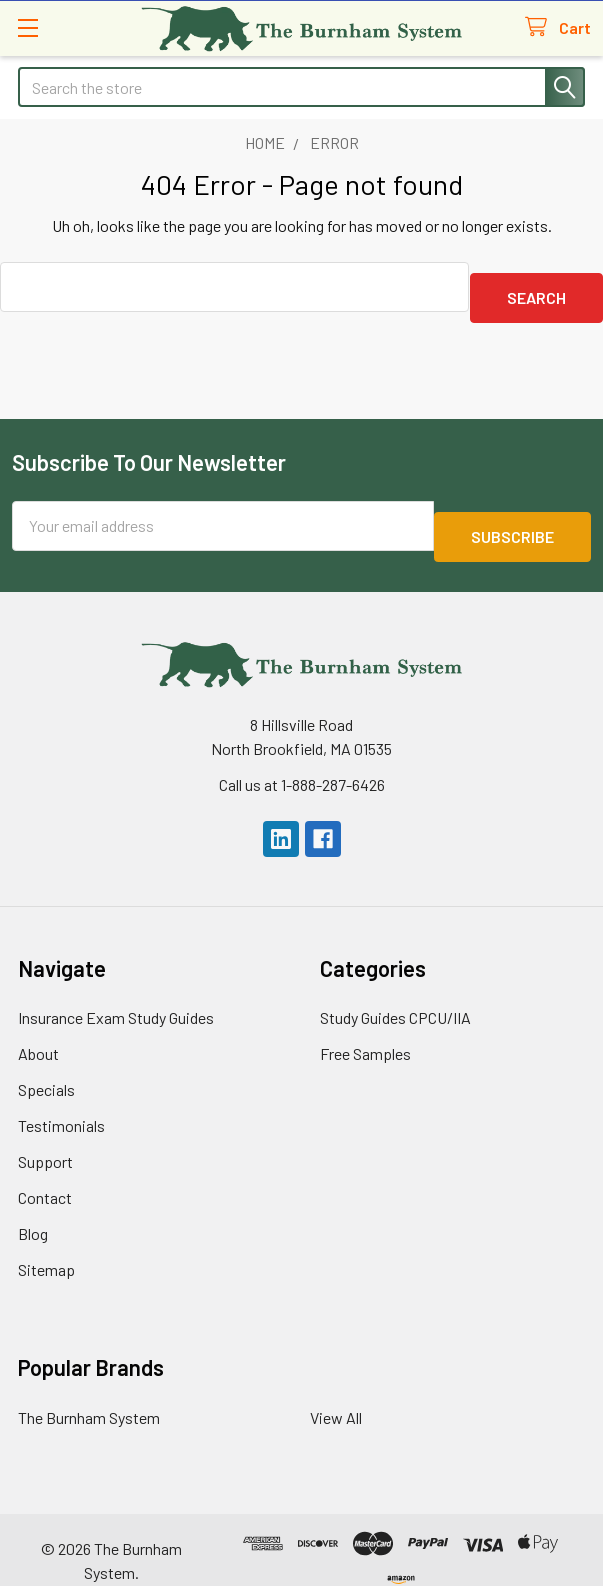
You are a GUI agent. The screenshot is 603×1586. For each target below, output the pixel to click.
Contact (45, 1175)
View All (336, 1395)
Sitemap (46, 1247)
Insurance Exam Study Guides (116, 995)
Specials (46, 1067)
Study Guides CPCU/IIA (395, 995)
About (38, 1031)
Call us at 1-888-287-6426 (302, 762)
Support (45, 1139)
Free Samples (365, 1031)
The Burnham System (89, 1395)
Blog (33, 1211)
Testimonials (61, 1103)
